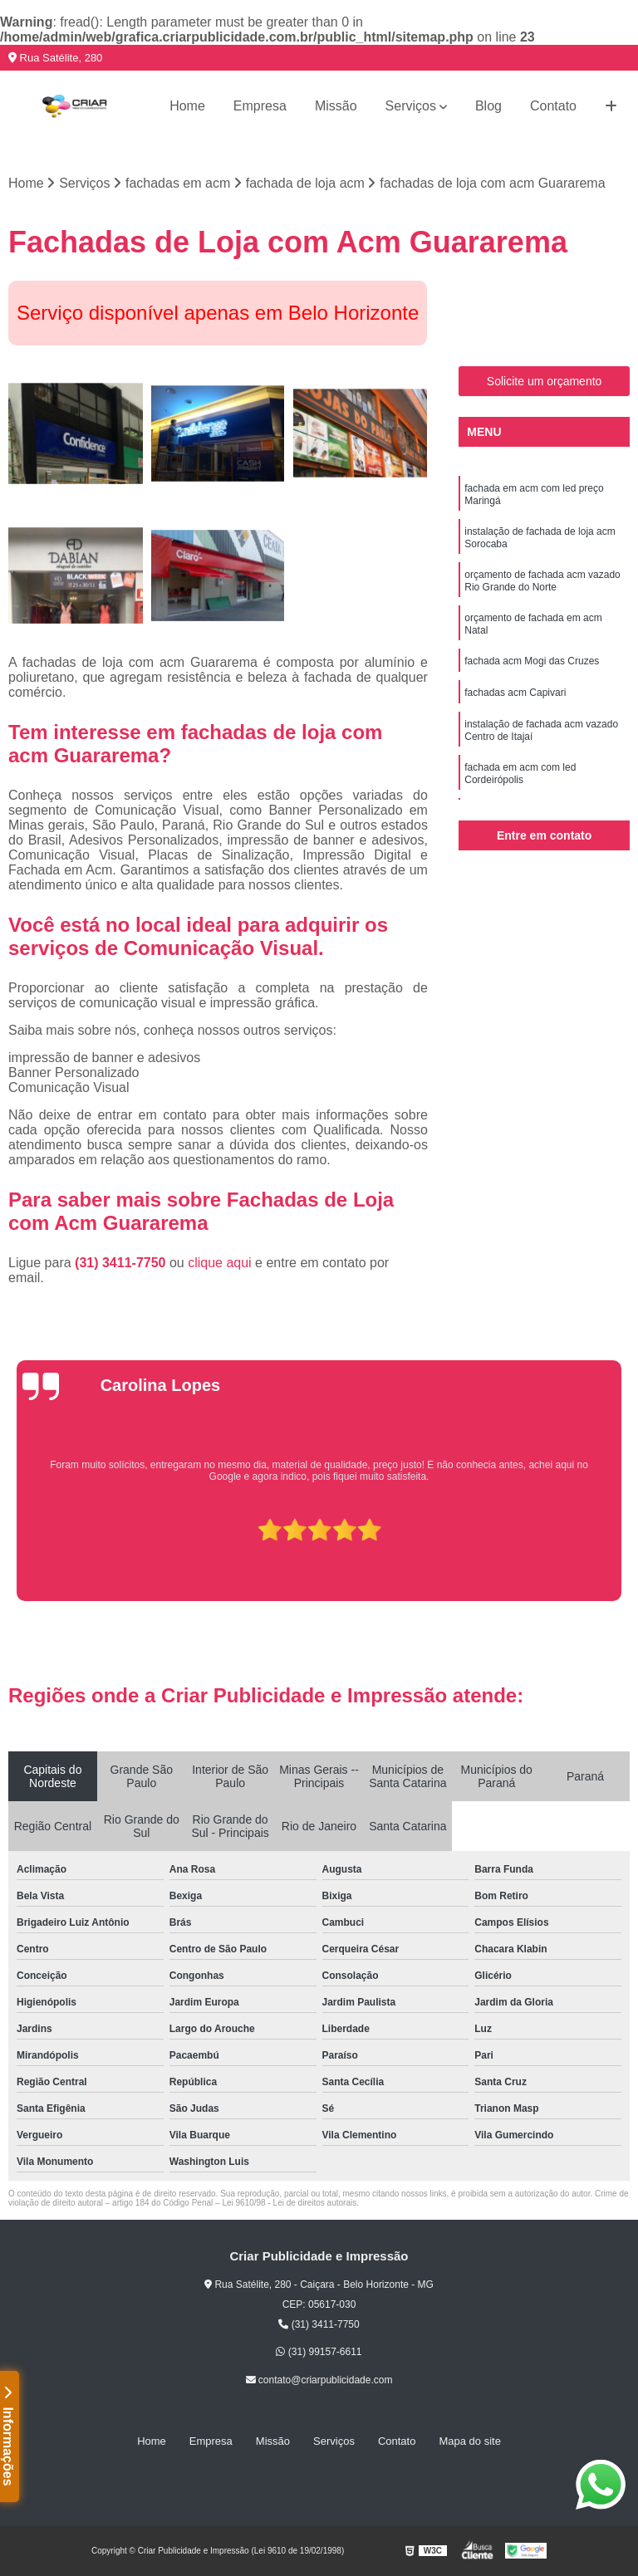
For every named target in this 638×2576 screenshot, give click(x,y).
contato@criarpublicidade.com (319, 2380)
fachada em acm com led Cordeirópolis (520, 774)
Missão (336, 106)
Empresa (260, 106)
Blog (488, 106)
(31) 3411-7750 (122, 1263)
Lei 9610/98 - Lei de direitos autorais (289, 2202)
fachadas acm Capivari (515, 692)
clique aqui (220, 1263)
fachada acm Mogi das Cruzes (531, 661)
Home (187, 106)
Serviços (410, 106)
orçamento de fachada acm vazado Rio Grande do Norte (542, 581)
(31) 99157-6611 (318, 2352)
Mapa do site (469, 2441)
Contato (553, 106)
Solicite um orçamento (544, 381)
